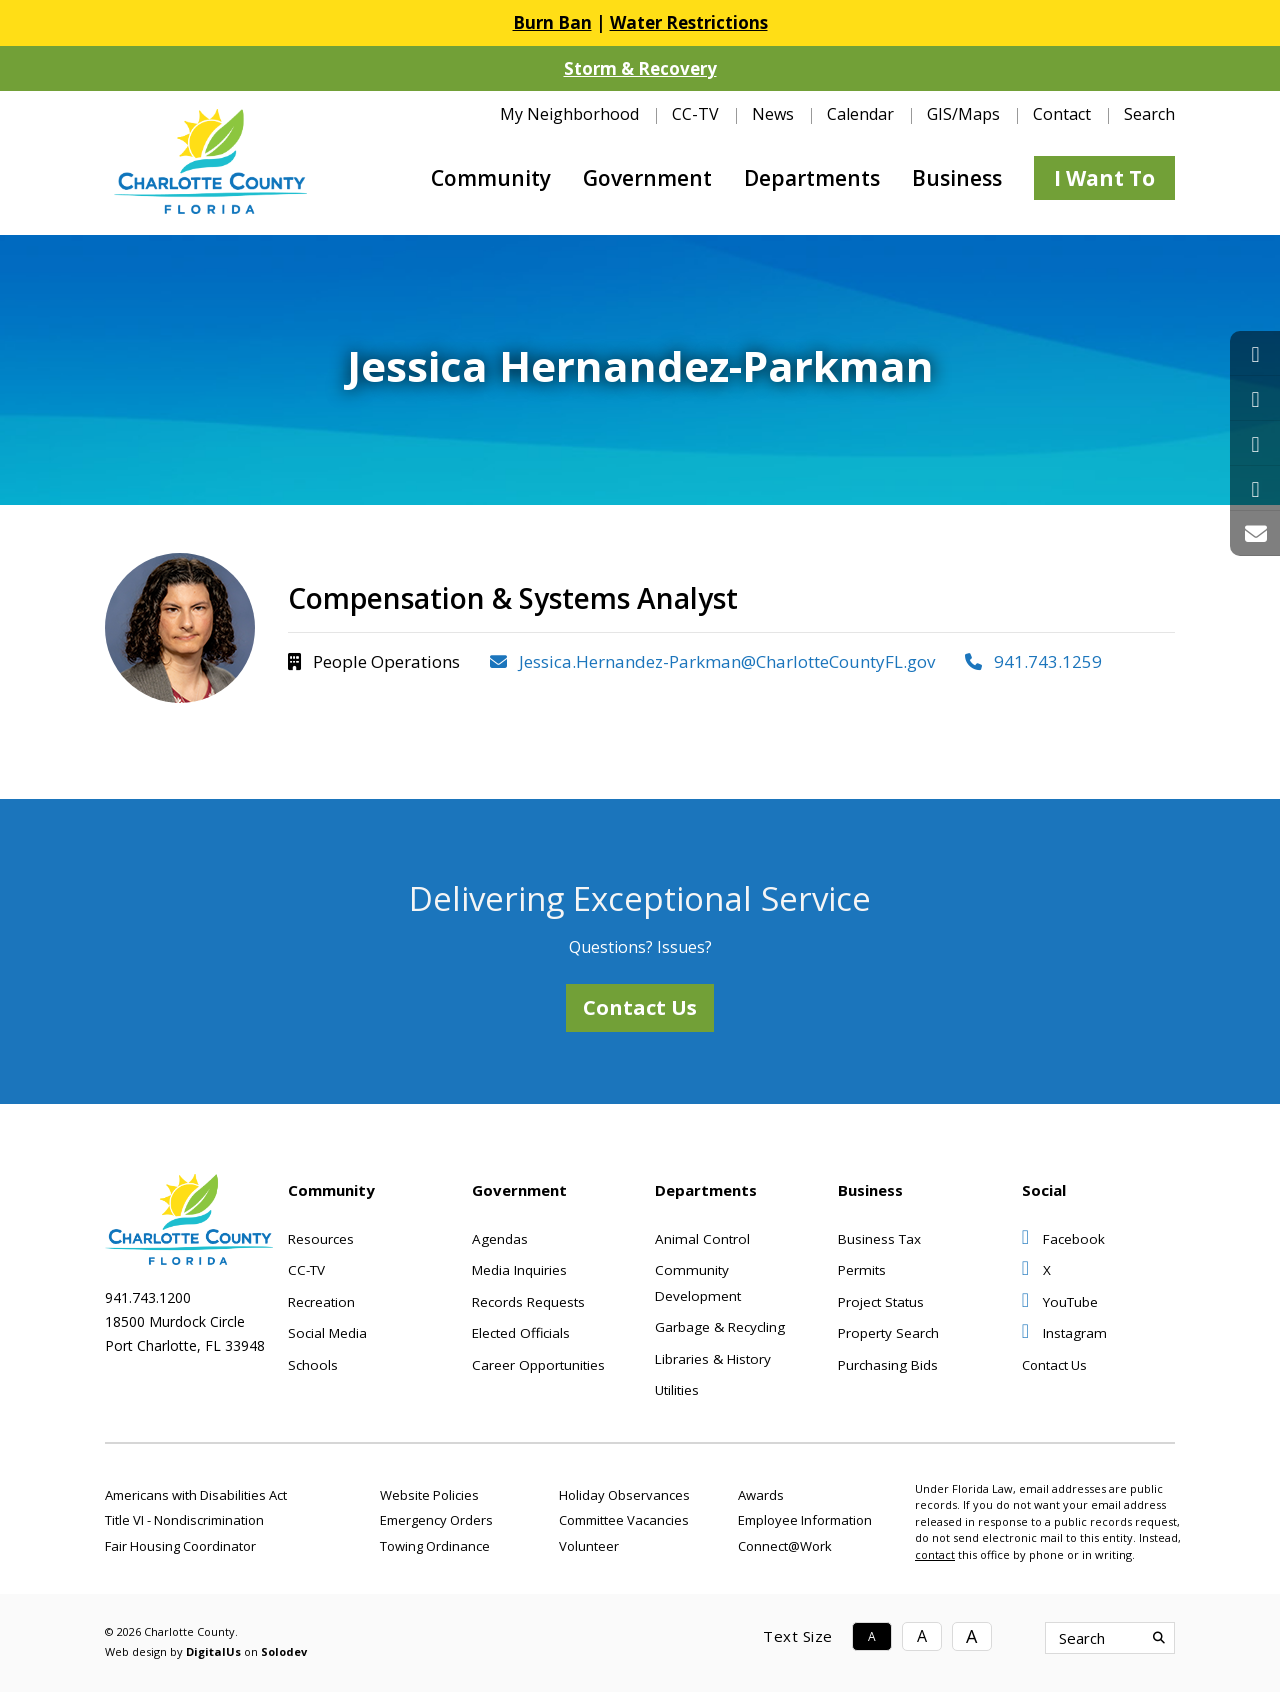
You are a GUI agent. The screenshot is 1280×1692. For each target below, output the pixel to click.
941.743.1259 (1033, 661)
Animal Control (702, 1239)
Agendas (500, 1239)
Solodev (284, 1651)
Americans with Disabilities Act (196, 1495)
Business (957, 178)
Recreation (321, 1302)
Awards (761, 1495)
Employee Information (805, 1520)
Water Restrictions (689, 22)
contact (935, 1554)
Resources (321, 1239)
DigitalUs (213, 1651)
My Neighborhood (569, 114)
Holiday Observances (624, 1495)
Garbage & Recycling (720, 1327)
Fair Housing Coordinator (180, 1546)
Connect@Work (785, 1546)
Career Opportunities (538, 1365)
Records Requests (528, 1302)
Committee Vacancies (624, 1520)
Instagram (1064, 1333)
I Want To (1104, 178)
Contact (1062, 114)
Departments (812, 178)
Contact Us (640, 1007)
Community (491, 178)
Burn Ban (552, 22)
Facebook (1063, 1239)
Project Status (881, 1302)
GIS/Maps (963, 114)
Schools (313, 1365)
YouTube (1060, 1302)
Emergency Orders (436, 1520)
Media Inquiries (519, 1270)
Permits (862, 1270)
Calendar (860, 114)
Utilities (677, 1390)
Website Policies (429, 1495)
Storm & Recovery (640, 68)
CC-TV (695, 114)
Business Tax (879, 1239)
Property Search (888, 1333)
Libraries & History (713, 1359)
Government (647, 178)
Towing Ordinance (435, 1546)
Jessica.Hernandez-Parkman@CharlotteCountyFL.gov (712, 661)
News (773, 114)
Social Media (327, 1333)
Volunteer (589, 1546)
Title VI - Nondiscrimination (184, 1520)
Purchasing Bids (888, 1365)
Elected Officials (521, 1333)
